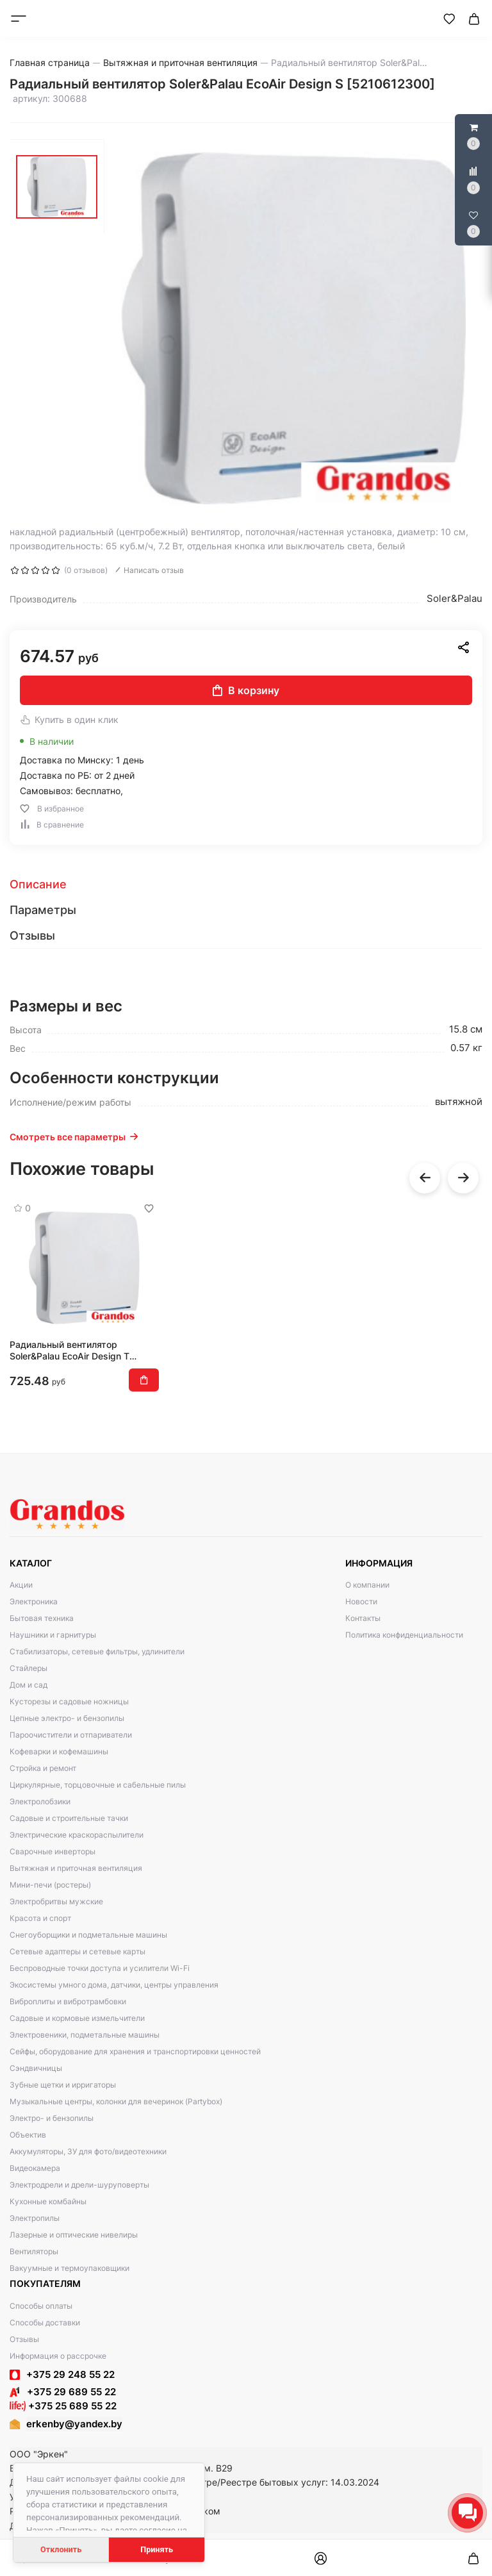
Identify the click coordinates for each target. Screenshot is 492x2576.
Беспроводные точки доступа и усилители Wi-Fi (100, 1968)
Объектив (28, 2135)
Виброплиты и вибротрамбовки (68, 2001)
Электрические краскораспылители (77, 1835)
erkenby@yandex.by (74, 2424)
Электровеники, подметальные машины (85, 2035)
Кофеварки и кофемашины (59, 1751)
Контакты (363, 1618)
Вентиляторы (34, 2251)
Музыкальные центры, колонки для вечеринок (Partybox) (116, 2101)
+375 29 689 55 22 (63, 2392)
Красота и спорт (40, 1918)
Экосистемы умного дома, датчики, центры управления (114, 1985)
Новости (361, 1601)
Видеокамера (35, 2168)
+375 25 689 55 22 (63, 2406)
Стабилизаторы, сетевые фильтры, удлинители (97, 1651)
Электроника (34, 1601)
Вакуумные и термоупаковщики (69, 2268)
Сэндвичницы (36, 2068)
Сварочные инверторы (52, 1851)
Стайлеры (28, 1668)
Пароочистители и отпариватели (71, 1735)
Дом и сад (28, 1685)
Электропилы (35, 2218)
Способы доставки (45, 2322)
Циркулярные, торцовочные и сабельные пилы (98, 1785)
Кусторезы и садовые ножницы (69, 1701)
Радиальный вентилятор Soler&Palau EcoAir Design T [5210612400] (69, 1350)
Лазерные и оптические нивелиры (74, 2234)
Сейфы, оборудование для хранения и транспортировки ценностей (135, 2051)
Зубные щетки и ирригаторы (63, 2085)
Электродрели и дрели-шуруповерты (79, 2185)
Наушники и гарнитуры (53, 1635)
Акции (21, 1585)
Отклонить (60, 2549)
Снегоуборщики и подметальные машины (88, 1935)
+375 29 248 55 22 (70, 2374)
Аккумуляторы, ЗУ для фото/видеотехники (88, 2151)
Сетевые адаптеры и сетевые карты (77, 1951)
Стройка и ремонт (43, 1768)
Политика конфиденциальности (404, 1635)
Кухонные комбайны (48, 2201)
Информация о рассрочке (58, 2356)
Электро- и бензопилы (52, 2118)
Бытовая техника (42, 1618)
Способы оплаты (41, 2306)
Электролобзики (40, 1801)
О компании (367, 1585)
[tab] (246, 884)
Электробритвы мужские (56, 1901)
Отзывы (24, 2339)
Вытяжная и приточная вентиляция (76, 1868)
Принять (156, 2549)
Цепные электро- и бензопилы (67, 1718)
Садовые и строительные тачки (69, 1818)
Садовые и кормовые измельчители (77, 2018)
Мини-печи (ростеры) (50, 1885)
